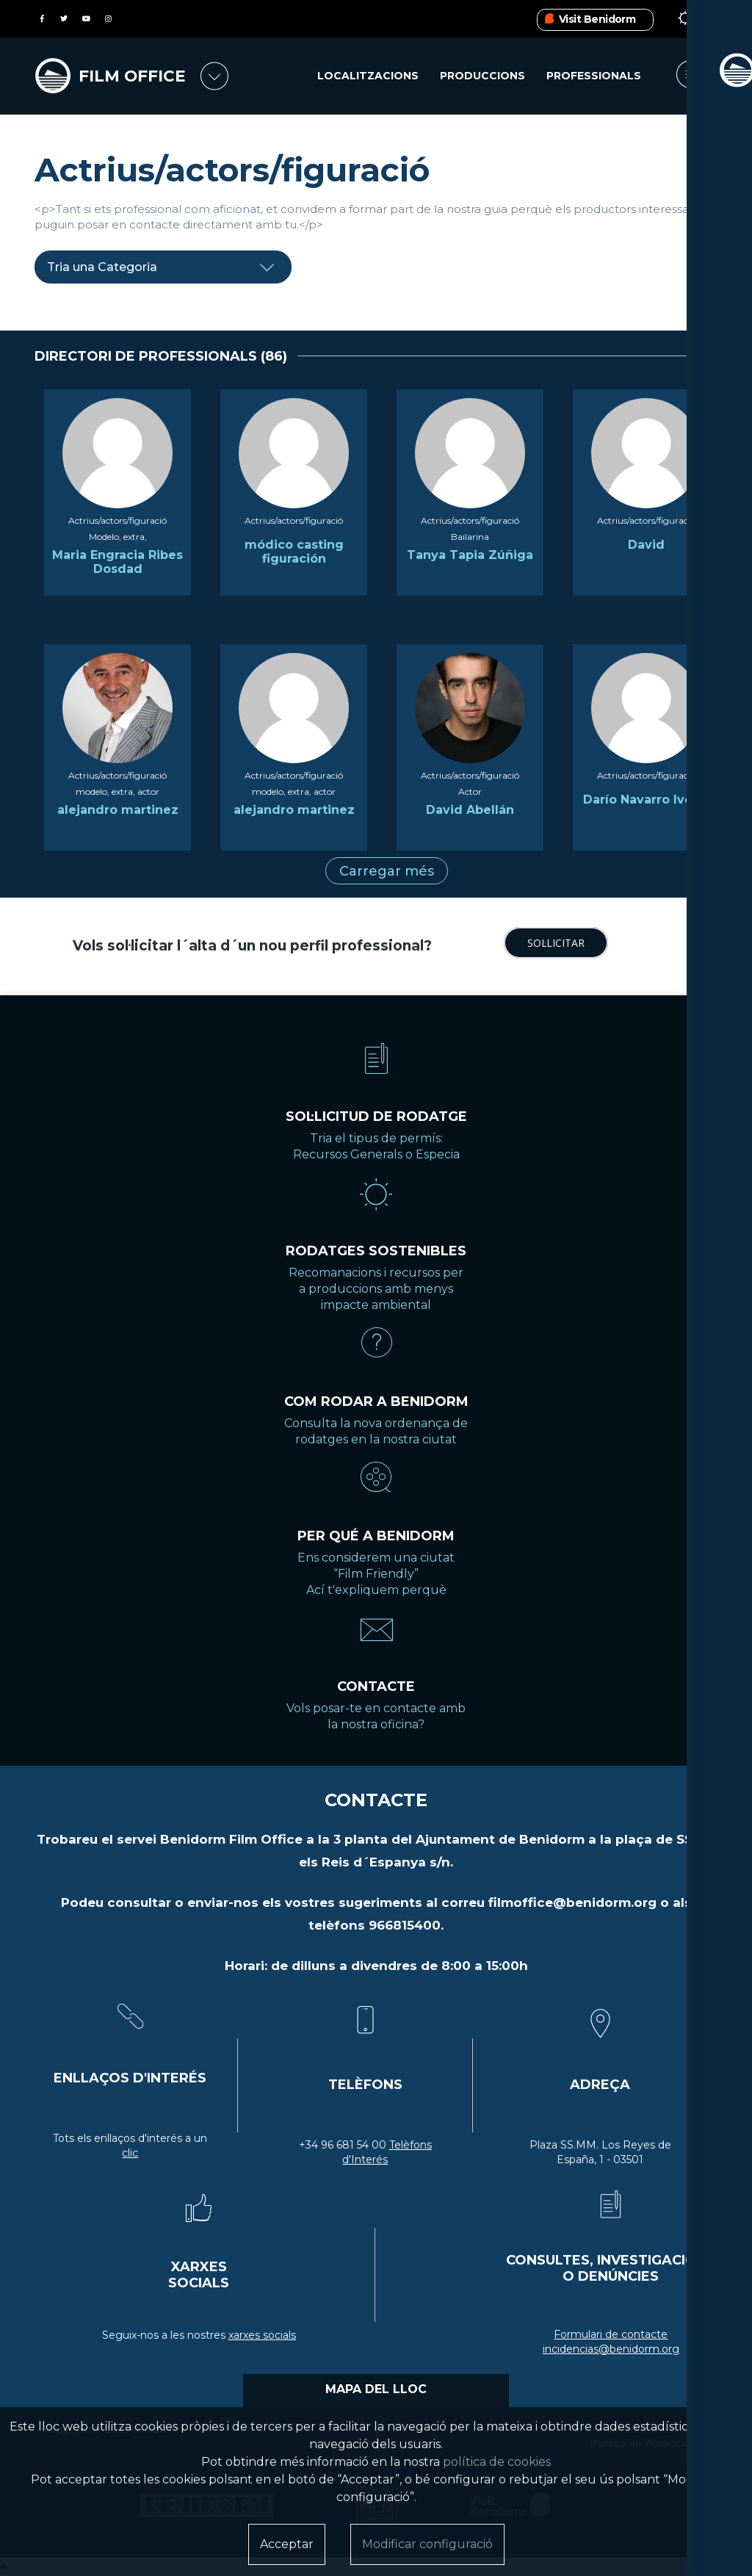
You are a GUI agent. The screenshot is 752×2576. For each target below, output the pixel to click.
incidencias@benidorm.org (611, 2349)
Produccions (482, 76)
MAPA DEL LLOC (376, 2389)
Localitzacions (368, 76)
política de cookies (497, 2462)
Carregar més (386, 871)
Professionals (593, 76)
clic (130, 2153)
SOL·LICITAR (556, 943)
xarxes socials (262, 2335)
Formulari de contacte (611, 2334)
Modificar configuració (427, 2544)
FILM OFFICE (133, 76)
